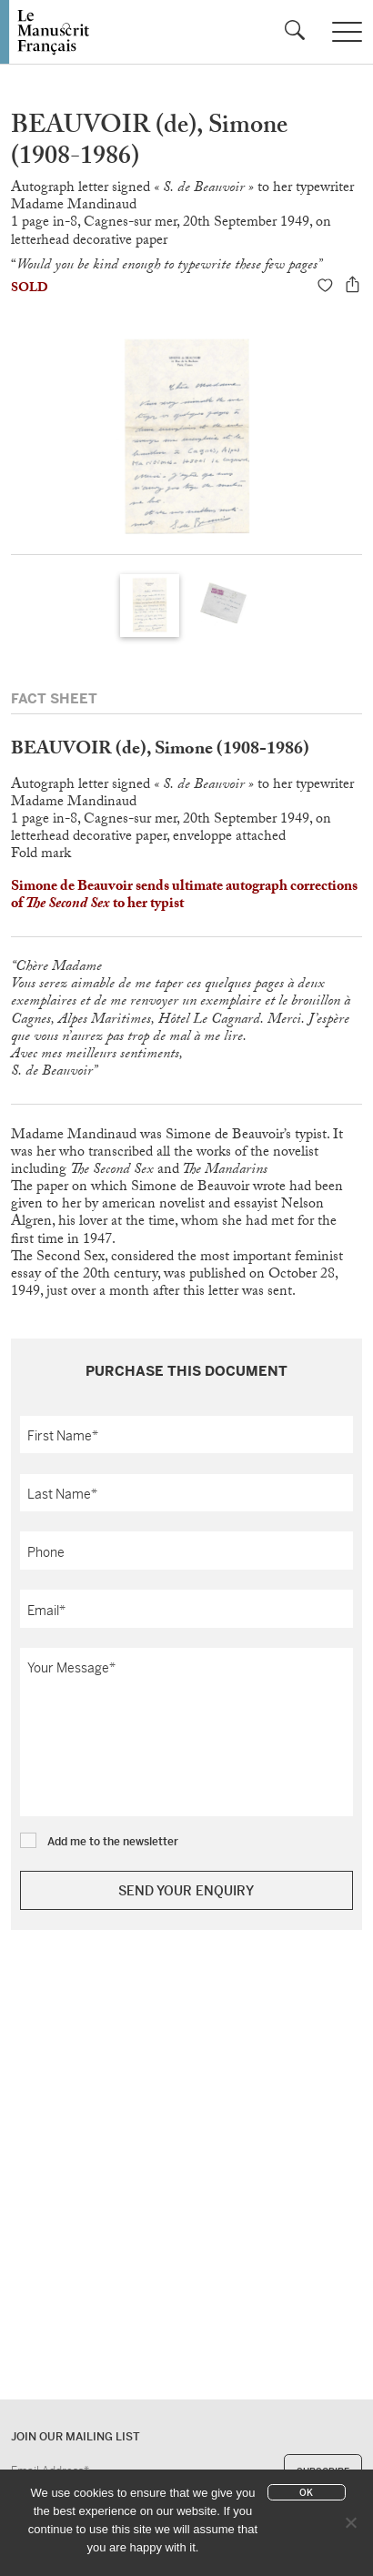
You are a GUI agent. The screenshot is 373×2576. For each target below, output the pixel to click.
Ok (306, 2493)
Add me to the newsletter (112, 1841)
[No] (350, 2522)
